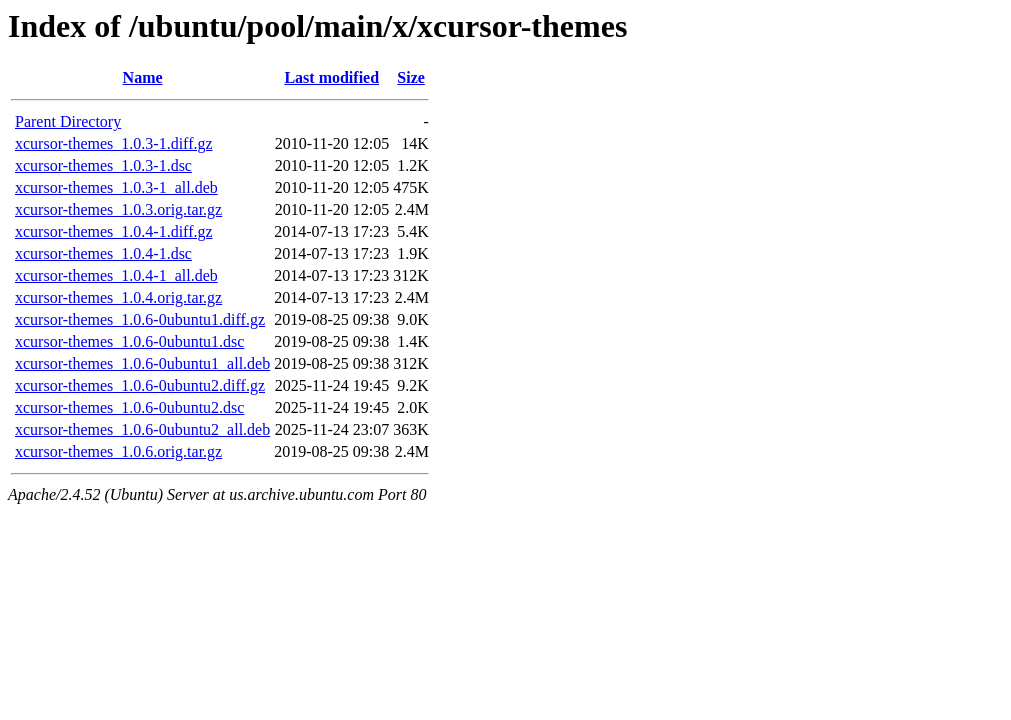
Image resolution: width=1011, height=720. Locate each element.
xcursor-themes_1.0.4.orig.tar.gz (118, 297)
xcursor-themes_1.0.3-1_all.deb (116, 187)
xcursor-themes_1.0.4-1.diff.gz (114, 231)
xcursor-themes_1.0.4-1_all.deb (116, 275)
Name (143, 77)
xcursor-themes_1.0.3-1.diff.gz (114, 143)
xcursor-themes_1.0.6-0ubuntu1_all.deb (142, 363)
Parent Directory (68, 121)
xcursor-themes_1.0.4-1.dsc (103, 253)
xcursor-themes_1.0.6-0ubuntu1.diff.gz (140, 319)
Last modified (331, 77)
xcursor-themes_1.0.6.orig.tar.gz (118, 451)
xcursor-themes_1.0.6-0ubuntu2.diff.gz (140, 385)
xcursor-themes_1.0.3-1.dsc (103, 165)
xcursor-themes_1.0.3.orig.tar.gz (118, 209)
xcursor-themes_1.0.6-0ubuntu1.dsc (129, 341)
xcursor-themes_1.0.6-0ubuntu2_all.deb (142, 429)
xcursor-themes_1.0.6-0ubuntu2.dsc (129, 407)
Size (411, 77)
